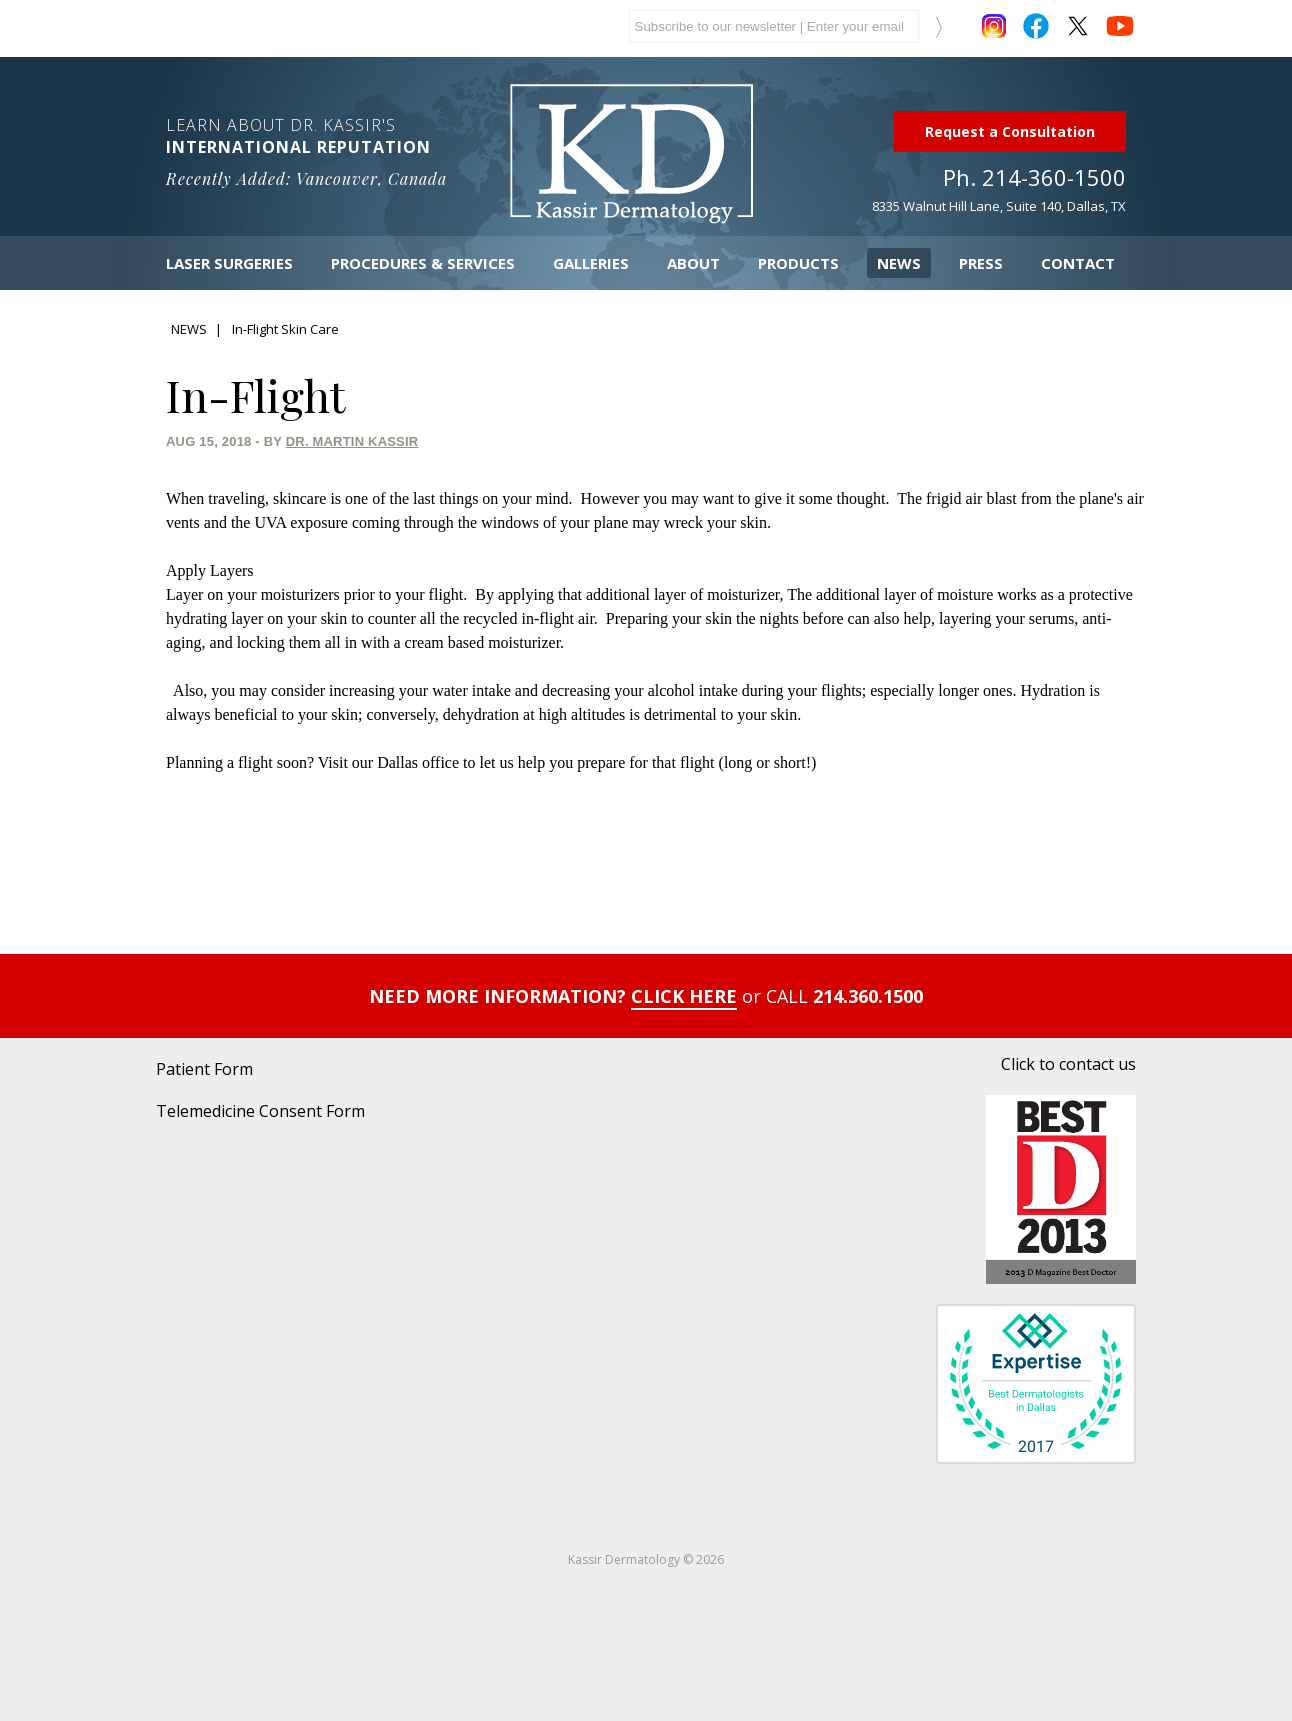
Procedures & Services (423, 263)
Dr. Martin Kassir (352, 441)
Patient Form (204, 1069)
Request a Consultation (1010, 131)
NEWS (189, 329)
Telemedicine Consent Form (260, 1111)
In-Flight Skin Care (285, 329)
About (693, 263)
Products (798, 263)
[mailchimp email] (774, 26)
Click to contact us (1068, 1064)
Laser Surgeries (229, 263)
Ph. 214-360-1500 (1034, 177)
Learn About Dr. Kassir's (319, 151)
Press (981, 263)
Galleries (591, 263)
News (899, 263)
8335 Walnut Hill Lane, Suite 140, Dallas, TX (999, 206)
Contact (1078, 263)
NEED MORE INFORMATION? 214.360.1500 (646, 996)
